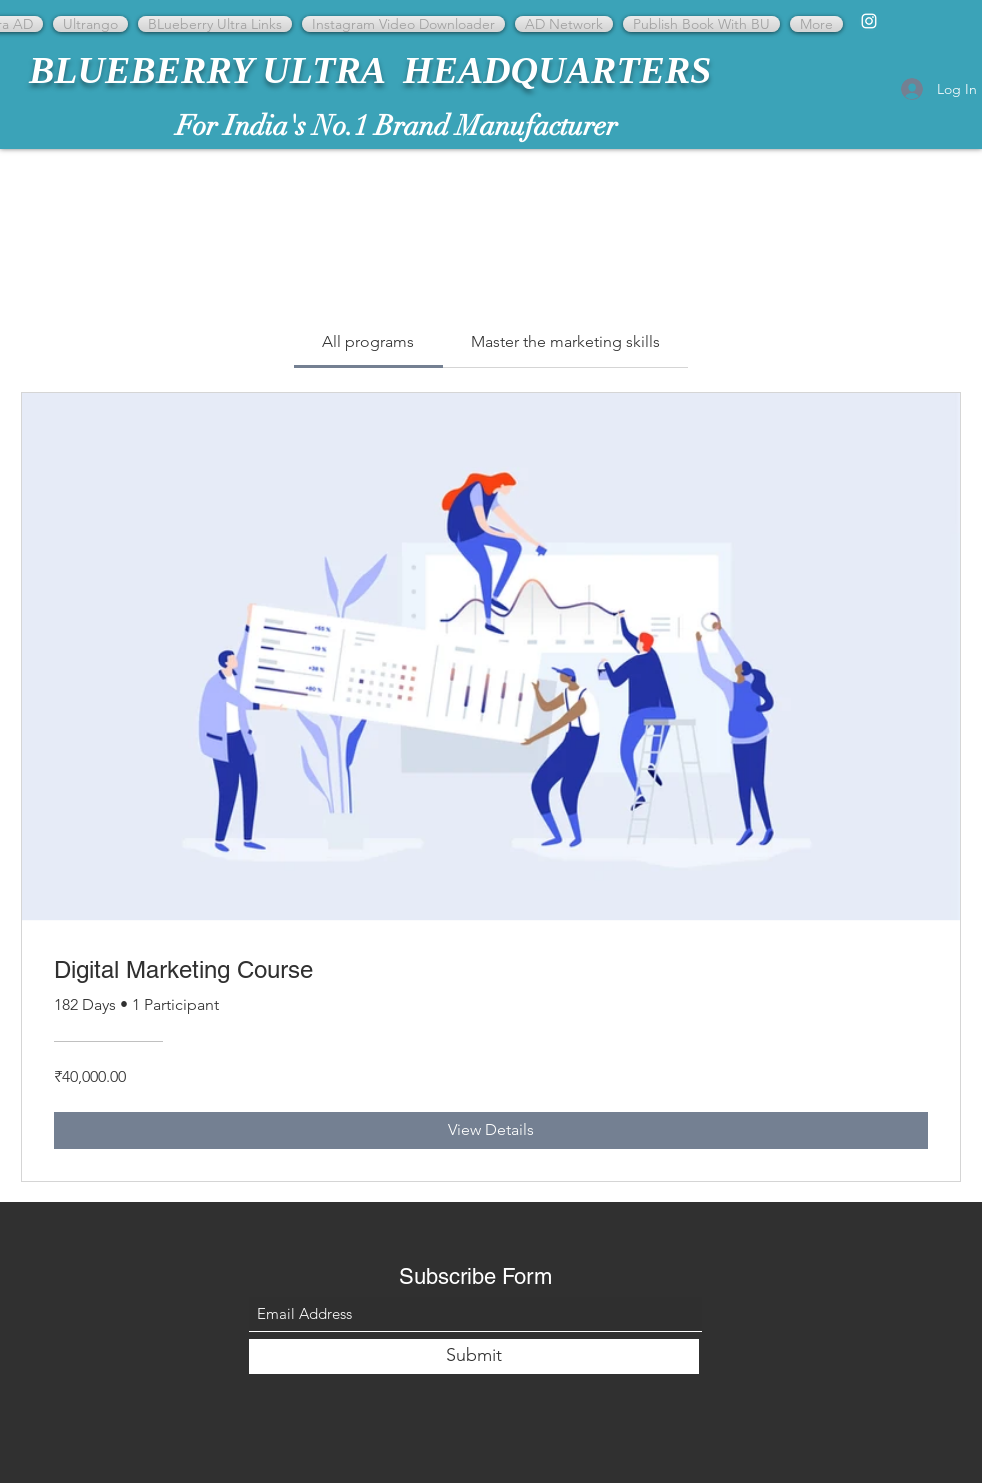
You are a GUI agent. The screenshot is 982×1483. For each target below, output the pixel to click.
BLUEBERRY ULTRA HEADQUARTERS (370, 70)
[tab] (368, 342)
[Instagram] (869, 21)
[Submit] (474, 1356)
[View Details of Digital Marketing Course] (491, 1130)
